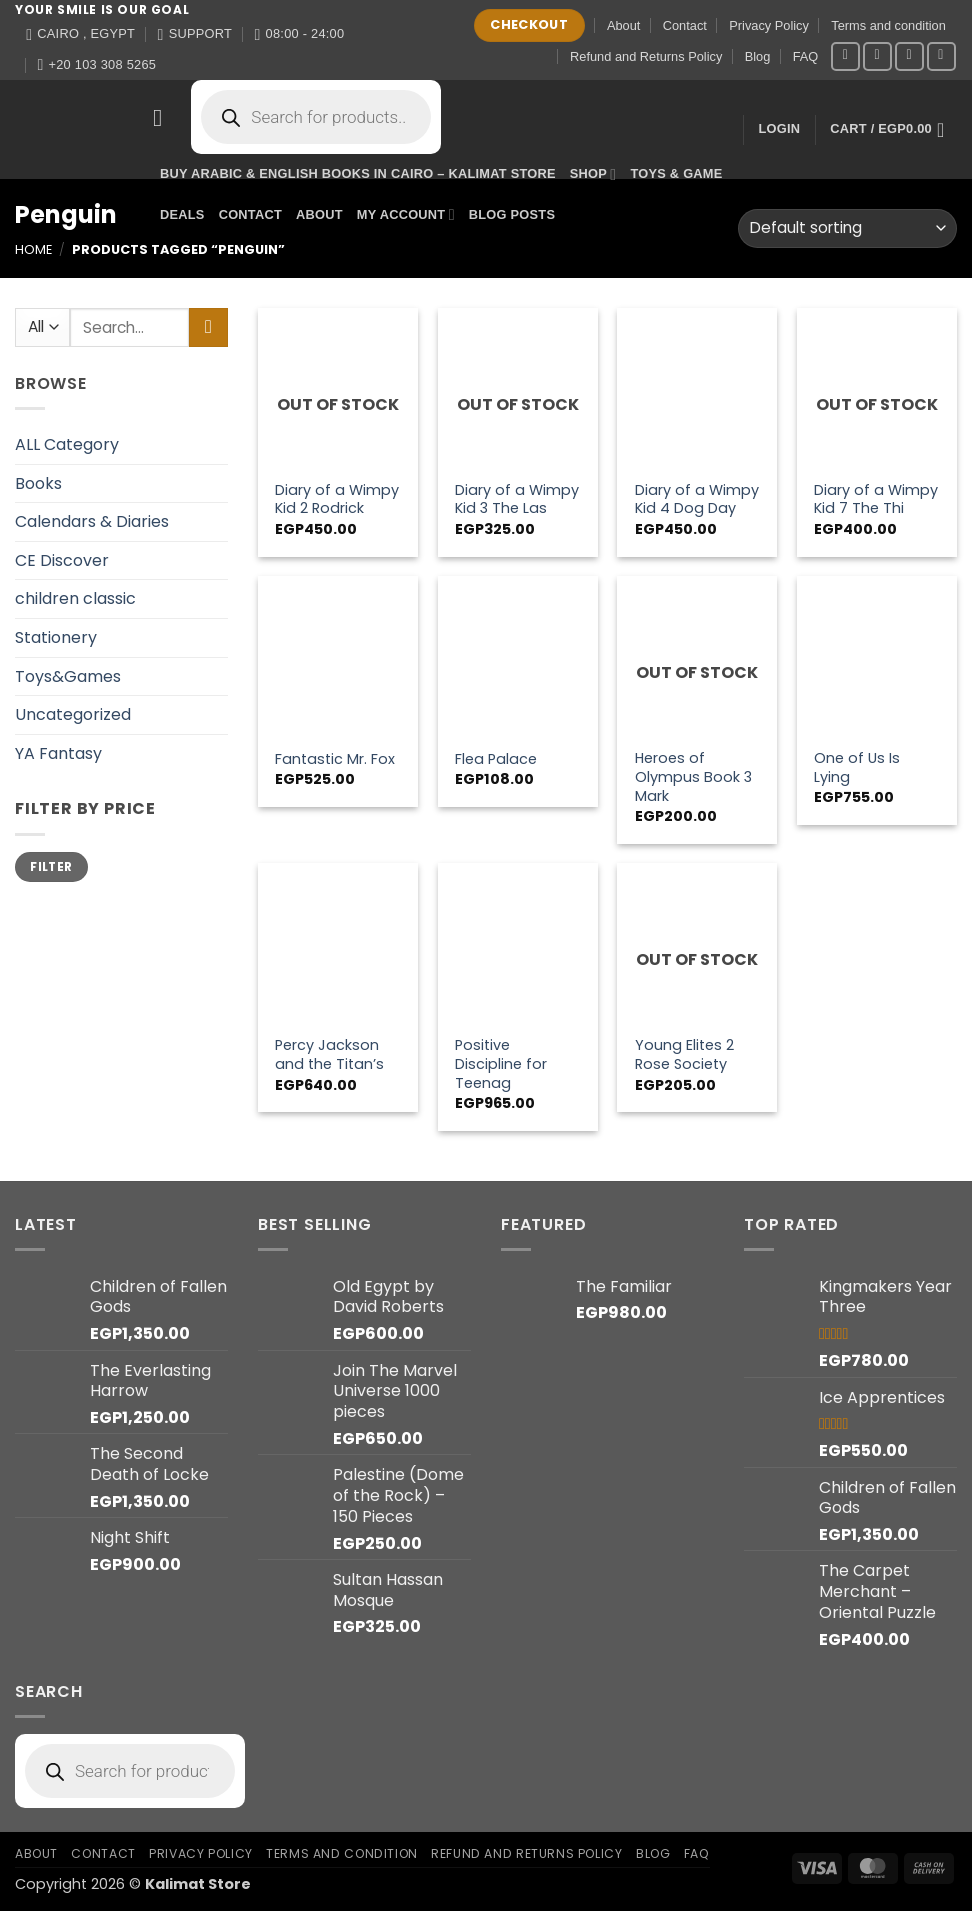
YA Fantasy (58, 753)
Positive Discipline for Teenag (501, 1064)
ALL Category (67, 444)
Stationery (56, 637)
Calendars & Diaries (92, 521)
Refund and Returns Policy (646, 56)
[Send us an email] (909, 56)
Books (38, 483)
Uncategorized (73, 714)
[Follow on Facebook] (845, 56)
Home (33, 249)
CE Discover (62, 560)
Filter (51, 867)
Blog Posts (512, 214)
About (623, 25)
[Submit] (208, 327)
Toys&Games (68, 676)
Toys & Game (676, 173)
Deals (182, 214)
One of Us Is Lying (857, 767)
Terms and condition (888, 25)
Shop (593, 174)
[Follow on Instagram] (877, 56)
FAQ (806, 56)
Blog (758, 56)
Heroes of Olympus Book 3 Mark (693, 777)
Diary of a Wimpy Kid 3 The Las (517, 499)
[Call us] (941, 56)
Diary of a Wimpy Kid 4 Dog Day (697, 499)
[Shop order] (847, 228)
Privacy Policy (769, 25)
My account (406, 214)
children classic (75, 598)
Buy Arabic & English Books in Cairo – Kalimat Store (358, 173)
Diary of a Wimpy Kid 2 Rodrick (337, 499)
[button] (165, 117)
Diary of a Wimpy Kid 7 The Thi (876, 499)
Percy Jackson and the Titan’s (329, 1054)
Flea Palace (496, 759)
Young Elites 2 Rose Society (684, 1054)
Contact (685, 25)
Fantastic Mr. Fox (335, 759)
